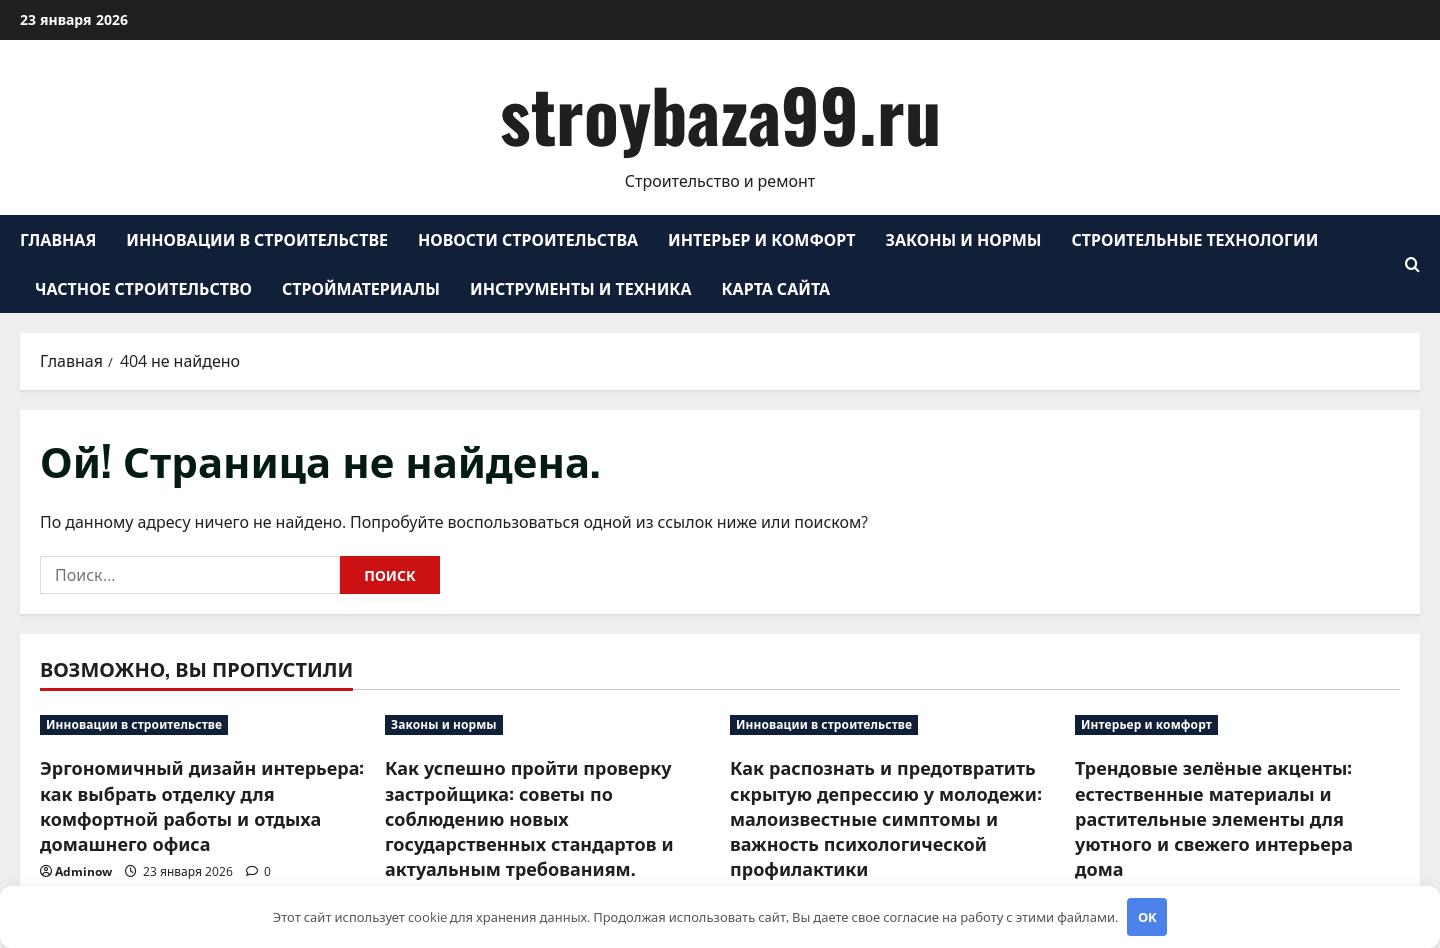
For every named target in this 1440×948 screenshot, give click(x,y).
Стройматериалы (361, 288)
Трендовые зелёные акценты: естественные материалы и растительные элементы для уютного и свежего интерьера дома (1214, 817)
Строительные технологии (1195, 239)
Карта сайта (776, 288)
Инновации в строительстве (257, 239)
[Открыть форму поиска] (1412, 264)
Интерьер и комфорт (761, 239)
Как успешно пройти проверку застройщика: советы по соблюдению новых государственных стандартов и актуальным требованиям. (529, 817)
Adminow (83, 871)
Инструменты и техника (581, 288)
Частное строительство (143, 288)
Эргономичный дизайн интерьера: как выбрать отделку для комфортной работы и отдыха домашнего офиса (202, 805)
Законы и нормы (964, 239)
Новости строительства (528, 239)
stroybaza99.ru (720, 113)
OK (1147, 917)
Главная (58, 239)
